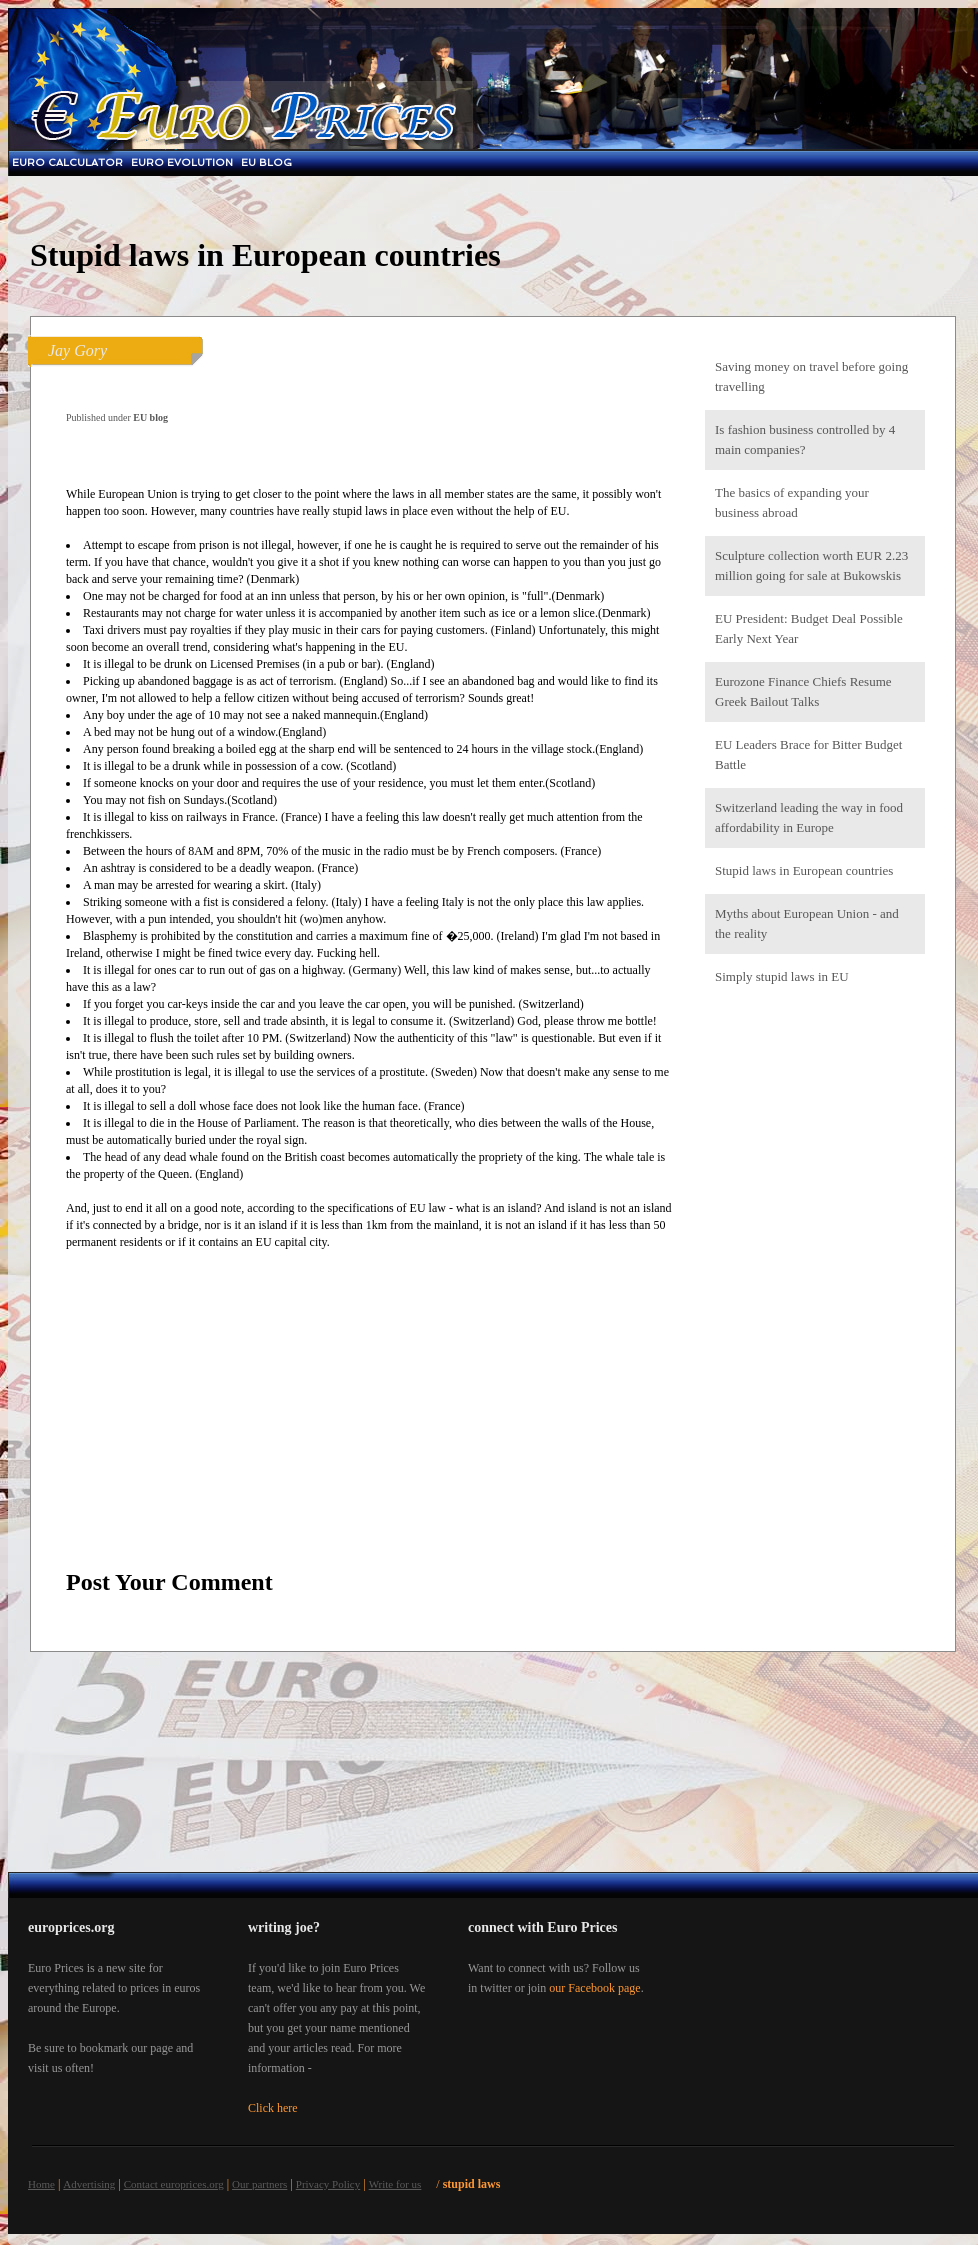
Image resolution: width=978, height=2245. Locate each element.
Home (41, 2184)
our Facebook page (594, 1988)
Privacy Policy (328, 2184)
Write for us (395, 2184)
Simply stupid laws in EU (782, 976)
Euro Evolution (182, 162)
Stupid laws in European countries (804, 870)
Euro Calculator (67, 162)
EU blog (266, 162)
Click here (273, 2108)
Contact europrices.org (174, 2184)
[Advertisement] (815, 1318)
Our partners (259, 2184)
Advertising (89, 2184)
